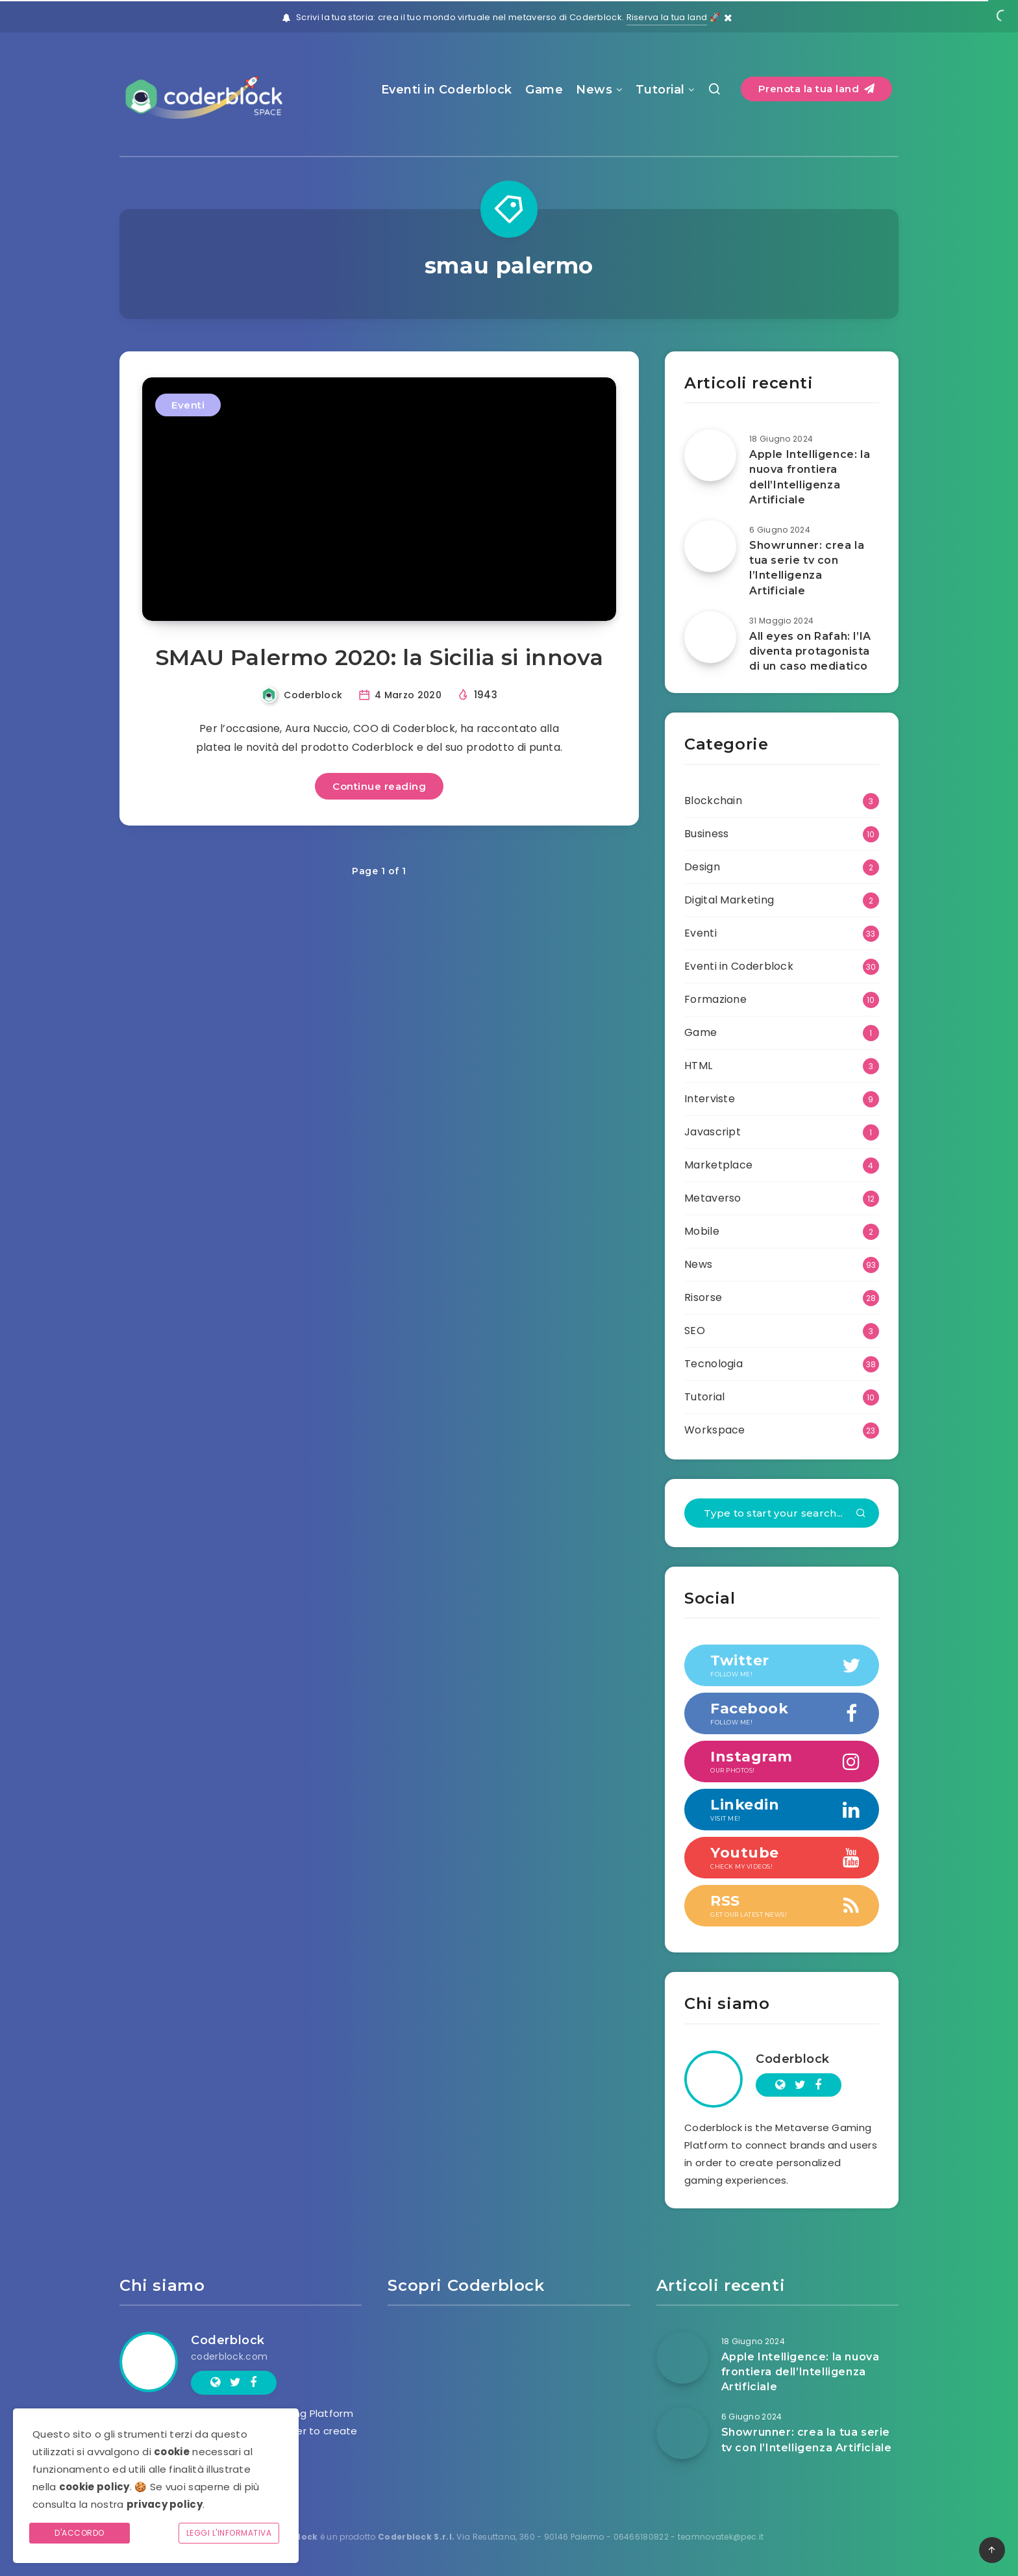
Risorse (703, 1297)
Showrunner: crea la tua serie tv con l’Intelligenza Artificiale (806, 568)
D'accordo (80, 2532)
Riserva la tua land (667, 17)
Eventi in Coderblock (446, 89)
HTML (698, 1065)
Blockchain (713, 800)
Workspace (714, 1429)
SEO (694, 1330)
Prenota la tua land (816, 88)
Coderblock (793, 2059)
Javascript (712, 1131)
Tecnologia (713, 1363)
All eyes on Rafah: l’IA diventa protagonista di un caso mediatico (810, 651)
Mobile (701, 1231)
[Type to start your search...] (781, 1513)
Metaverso (712, 1198)
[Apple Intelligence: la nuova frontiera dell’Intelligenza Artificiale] (710, 455)
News (594, 89)
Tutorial (660, 89)
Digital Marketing (729, 899)
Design (702, 866)
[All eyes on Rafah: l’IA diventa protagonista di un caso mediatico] (710, 637)
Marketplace (718, 1164)
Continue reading (379, 786)
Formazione (715, 999)
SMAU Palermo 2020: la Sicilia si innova (379, 657)
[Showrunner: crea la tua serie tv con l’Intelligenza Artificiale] (710, 546)
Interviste (709, 1098)
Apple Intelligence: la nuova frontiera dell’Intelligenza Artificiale (809, 477)
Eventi (188, 405)
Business (706, 833)
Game (544, 89)
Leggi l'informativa (229, 2532)
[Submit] (861, 1514)
